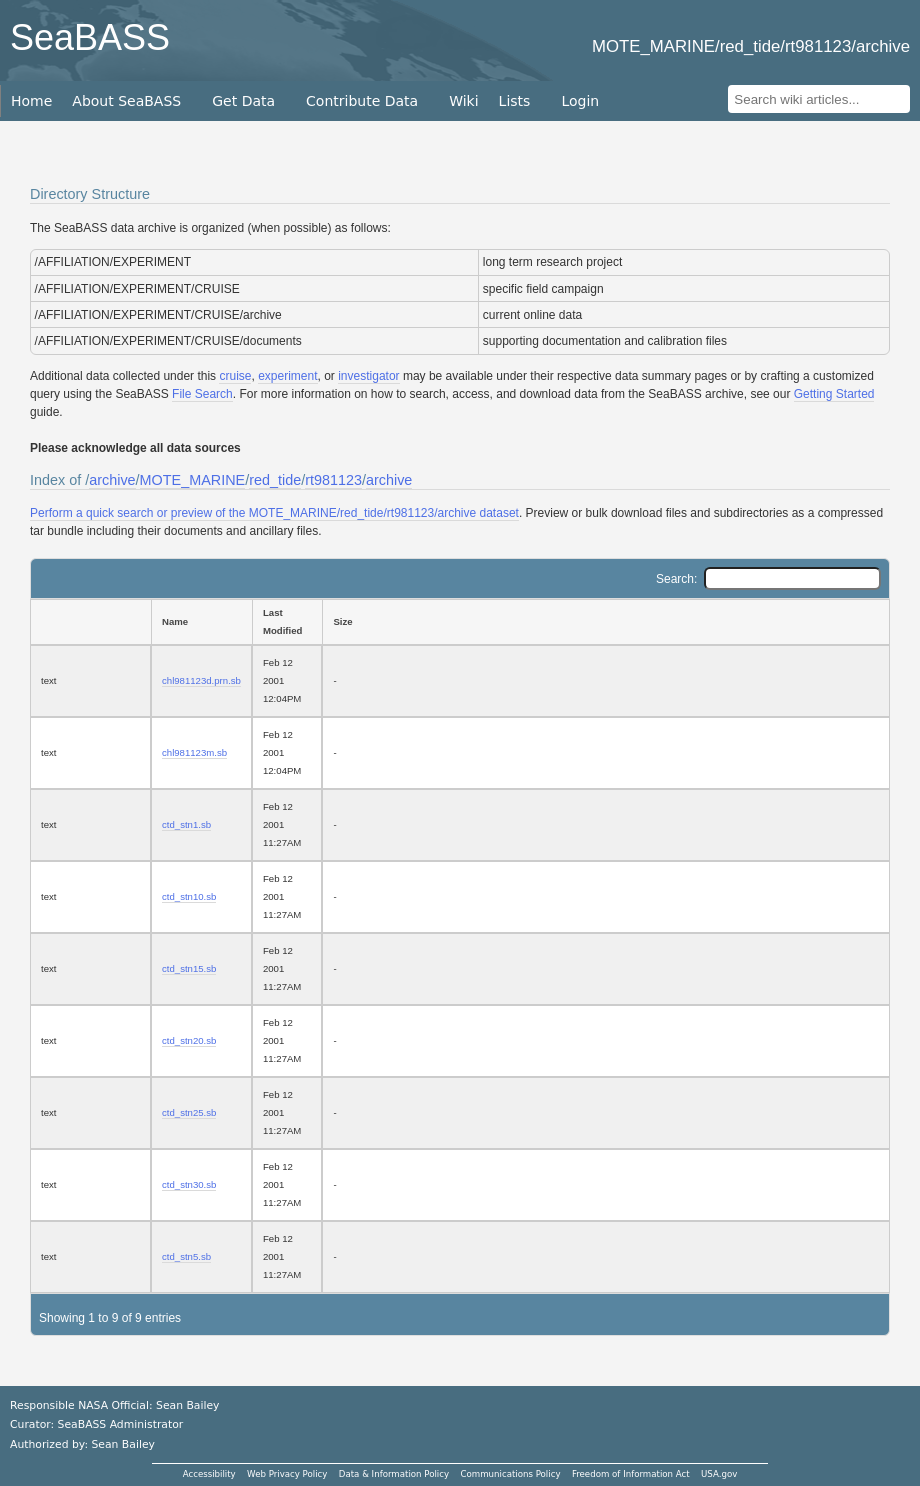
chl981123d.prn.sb (201, 680)
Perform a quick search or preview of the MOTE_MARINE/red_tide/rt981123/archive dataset (274, 513)
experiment (287, 376)
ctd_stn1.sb (186, 824)
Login (580, 101)
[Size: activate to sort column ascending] (606, 622)
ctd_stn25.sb (189, 1112)
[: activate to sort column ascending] (90, 622)
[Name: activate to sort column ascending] (201, 622)
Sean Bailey (122, 1444)
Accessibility (209, 1474)
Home (31, 101)
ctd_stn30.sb (189, 1184)
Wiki (463, 101)
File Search (202, 394)
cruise (235, 376)
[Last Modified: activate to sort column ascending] (287, 622)
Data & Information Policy (394, 1474)
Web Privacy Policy (287, 1474)
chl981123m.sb (194, 752)
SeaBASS (90, 37)
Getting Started (834, 394)
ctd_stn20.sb (189, 1040)
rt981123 (333, 480)
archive (112, 480)
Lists (515, 101)
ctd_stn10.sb (189, 896)
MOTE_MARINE (193, 480)
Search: (768, 579)
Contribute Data (362, 101)
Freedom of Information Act (631, 1474)
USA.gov (719, 1474)
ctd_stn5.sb (186, 1256)
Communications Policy (510, 1474)
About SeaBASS (126, 101)
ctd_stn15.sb (189, 968)
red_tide (275, 480)
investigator (368, 376)
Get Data (243, 101)
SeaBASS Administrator (121, 1424)
